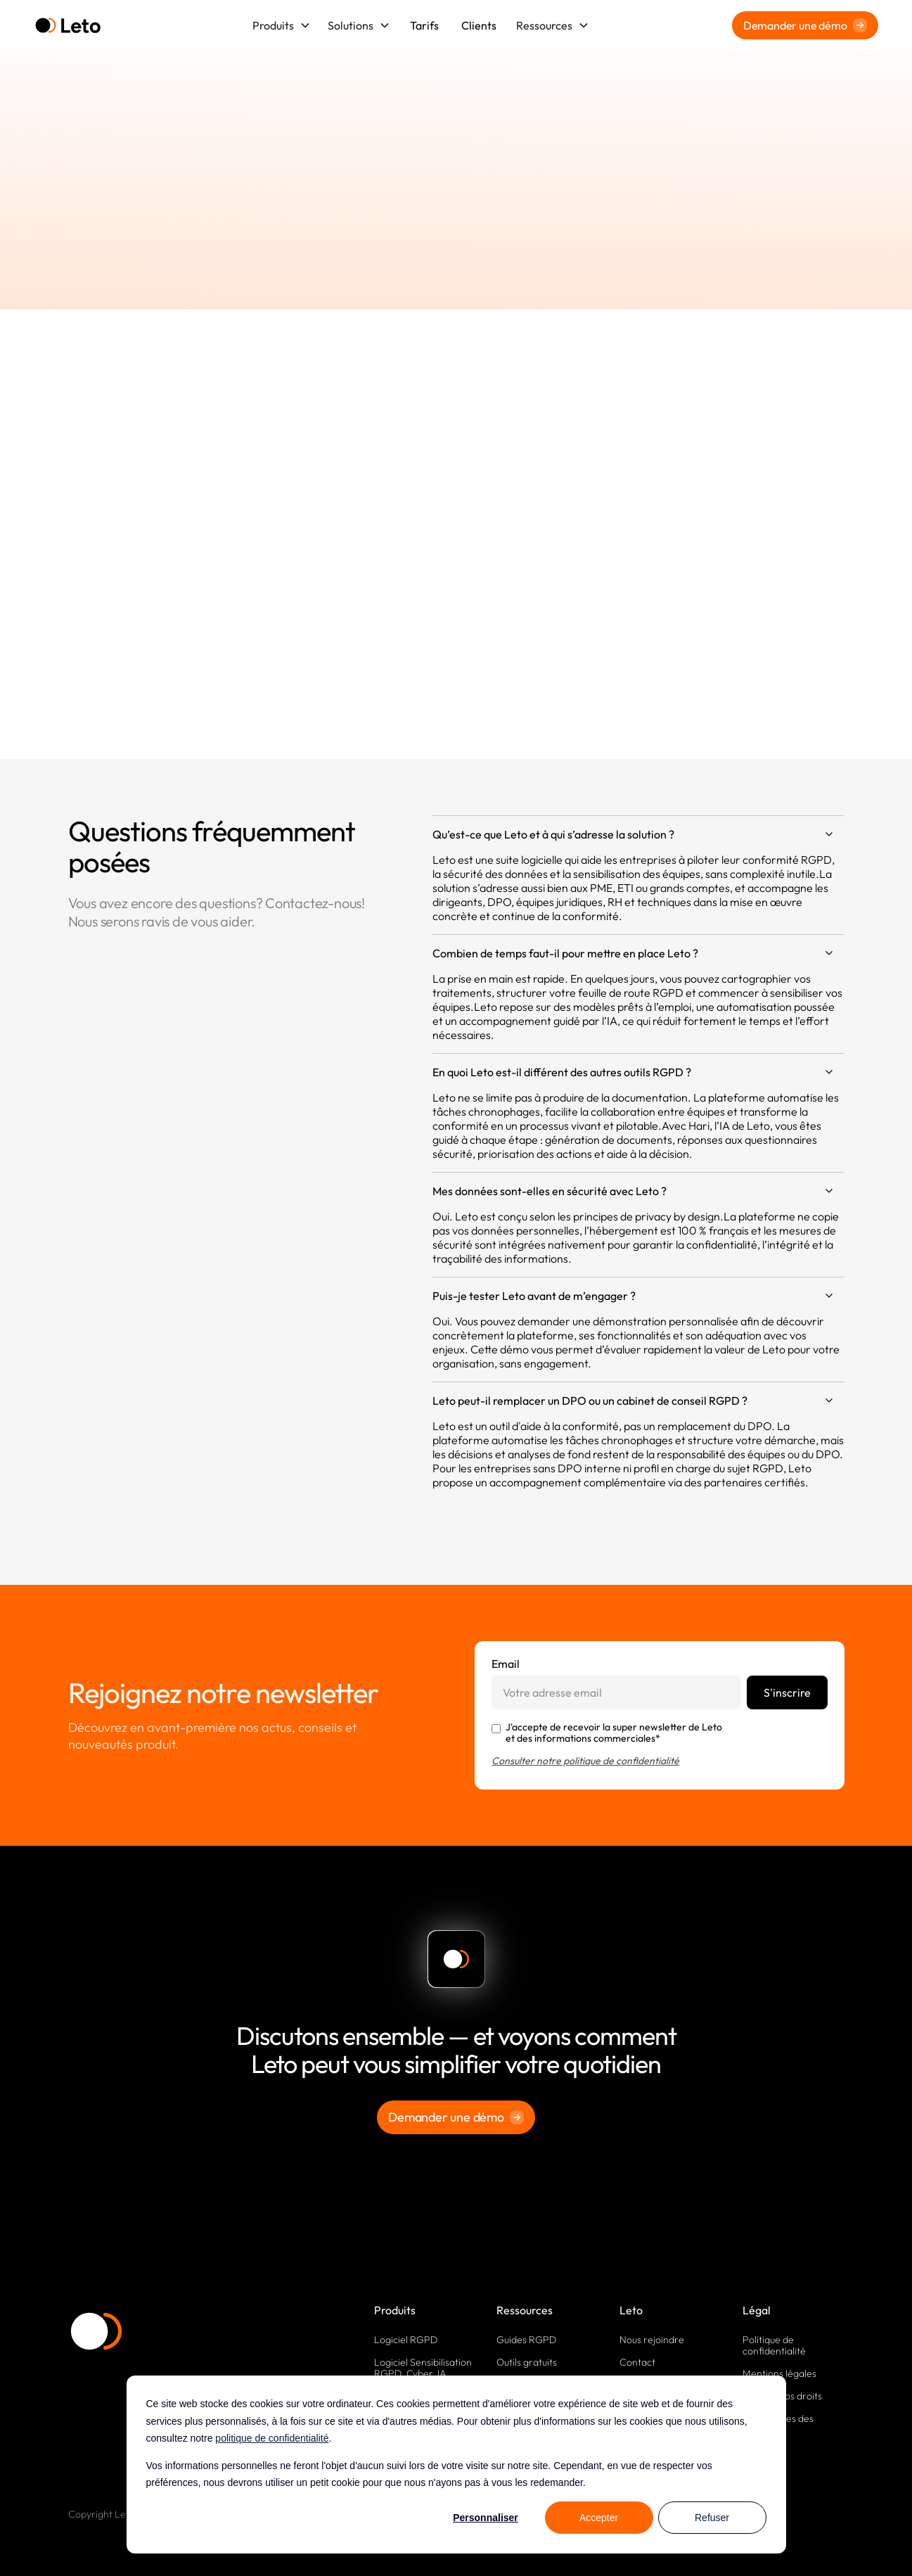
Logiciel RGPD (405, 2339)
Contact (637, 2362)
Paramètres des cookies (778, 2424)
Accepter (598, 2517)
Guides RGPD (526, 2339)
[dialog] (456, 2464)
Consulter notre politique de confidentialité (585, 1760)
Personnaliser (485, 2517)
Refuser (712, 2517)
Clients (478, 25)
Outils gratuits (526, 2362)
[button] (281, 25)
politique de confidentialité (271, 2438)
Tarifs (424, 25)
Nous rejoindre (651, 2339)
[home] (67, 25)
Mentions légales (779, 2373)
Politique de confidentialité (774, 2345)
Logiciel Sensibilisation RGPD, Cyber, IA (423, 2368)
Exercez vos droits (782, 2396)
